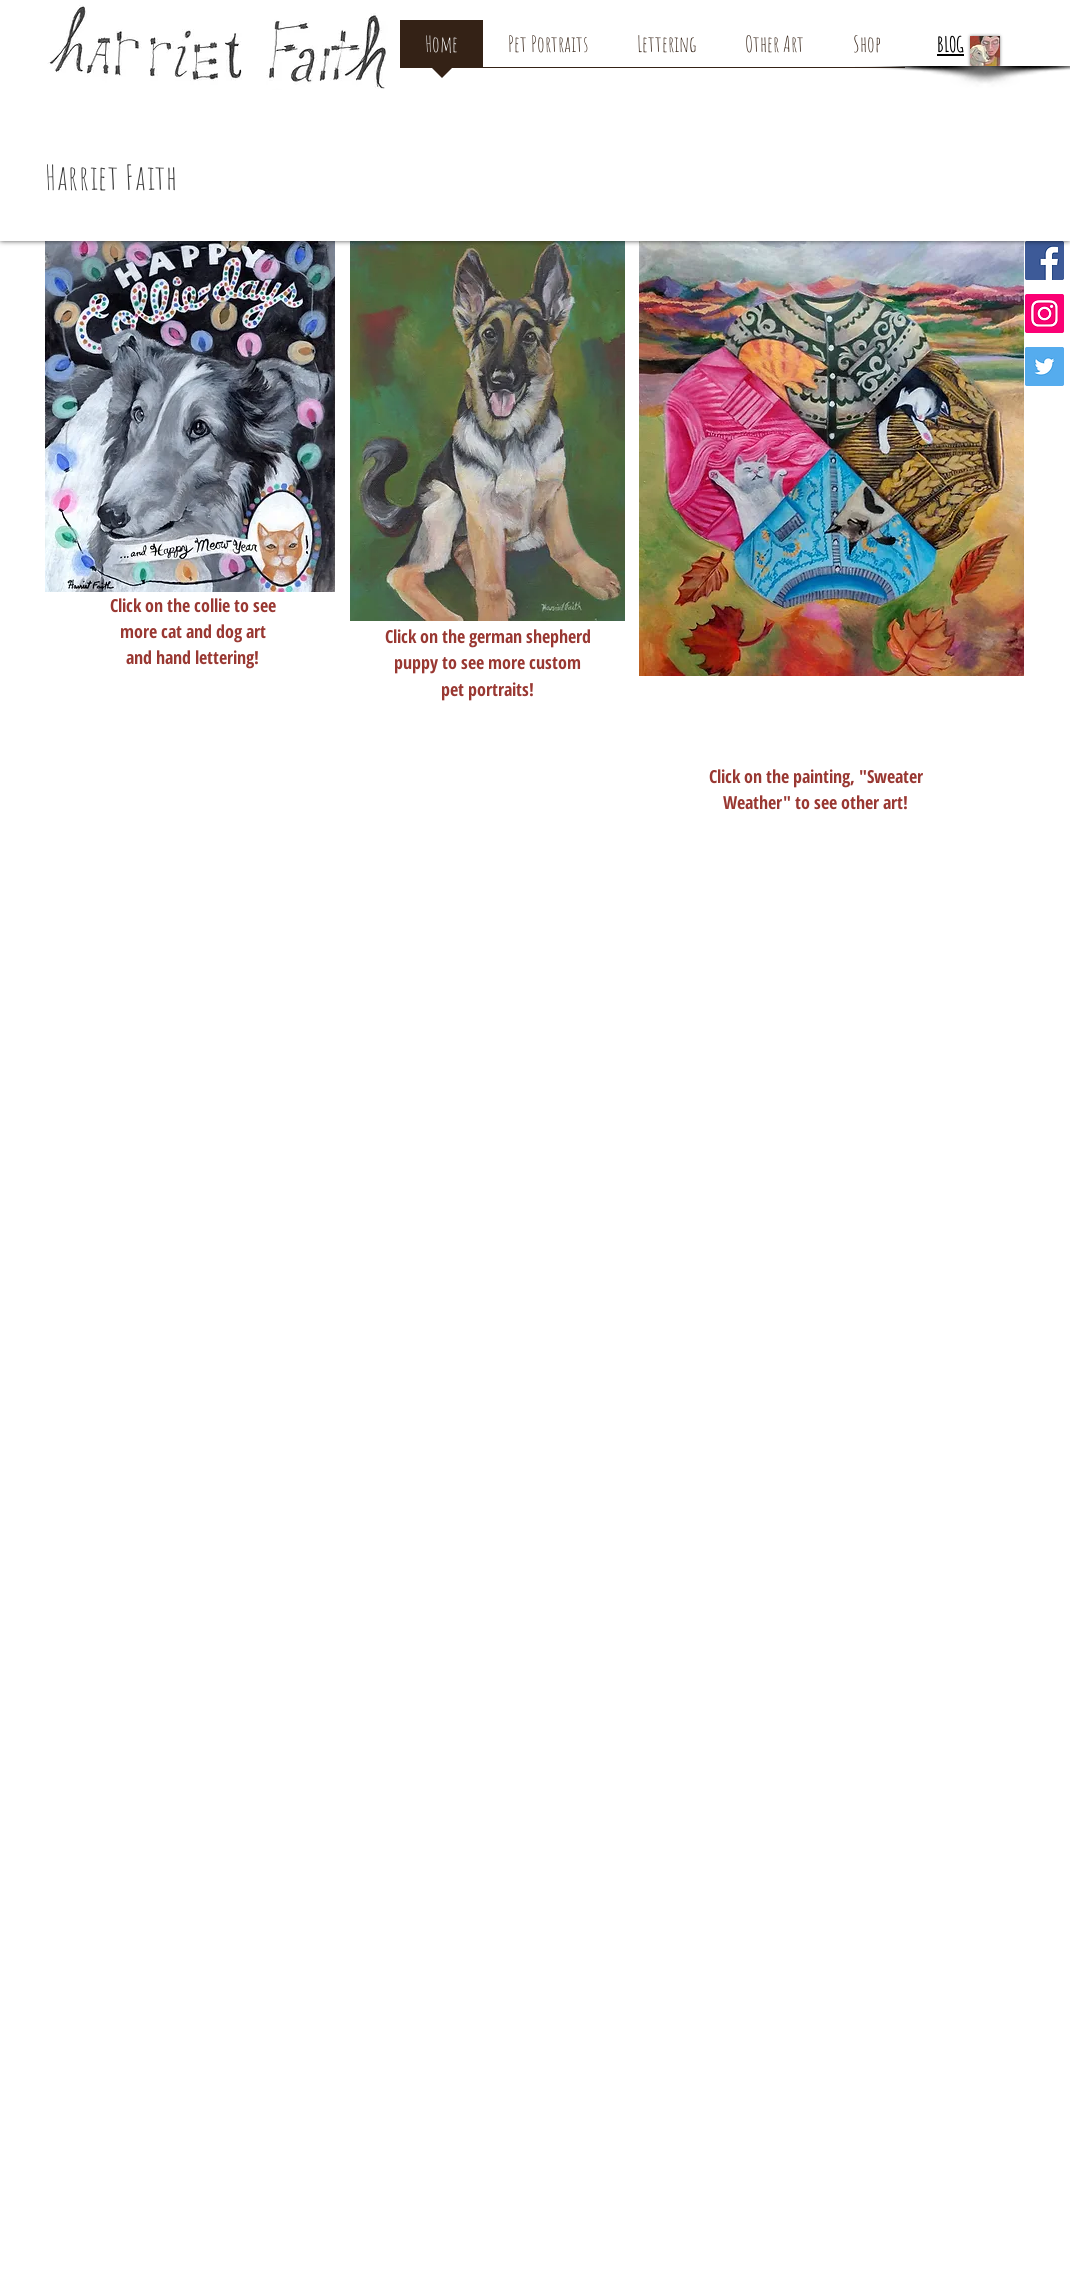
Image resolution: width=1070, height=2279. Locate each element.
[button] (1008, 119)
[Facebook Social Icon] (1044, 260)
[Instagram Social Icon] (1044, 313)
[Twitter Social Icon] (1044, 366)
